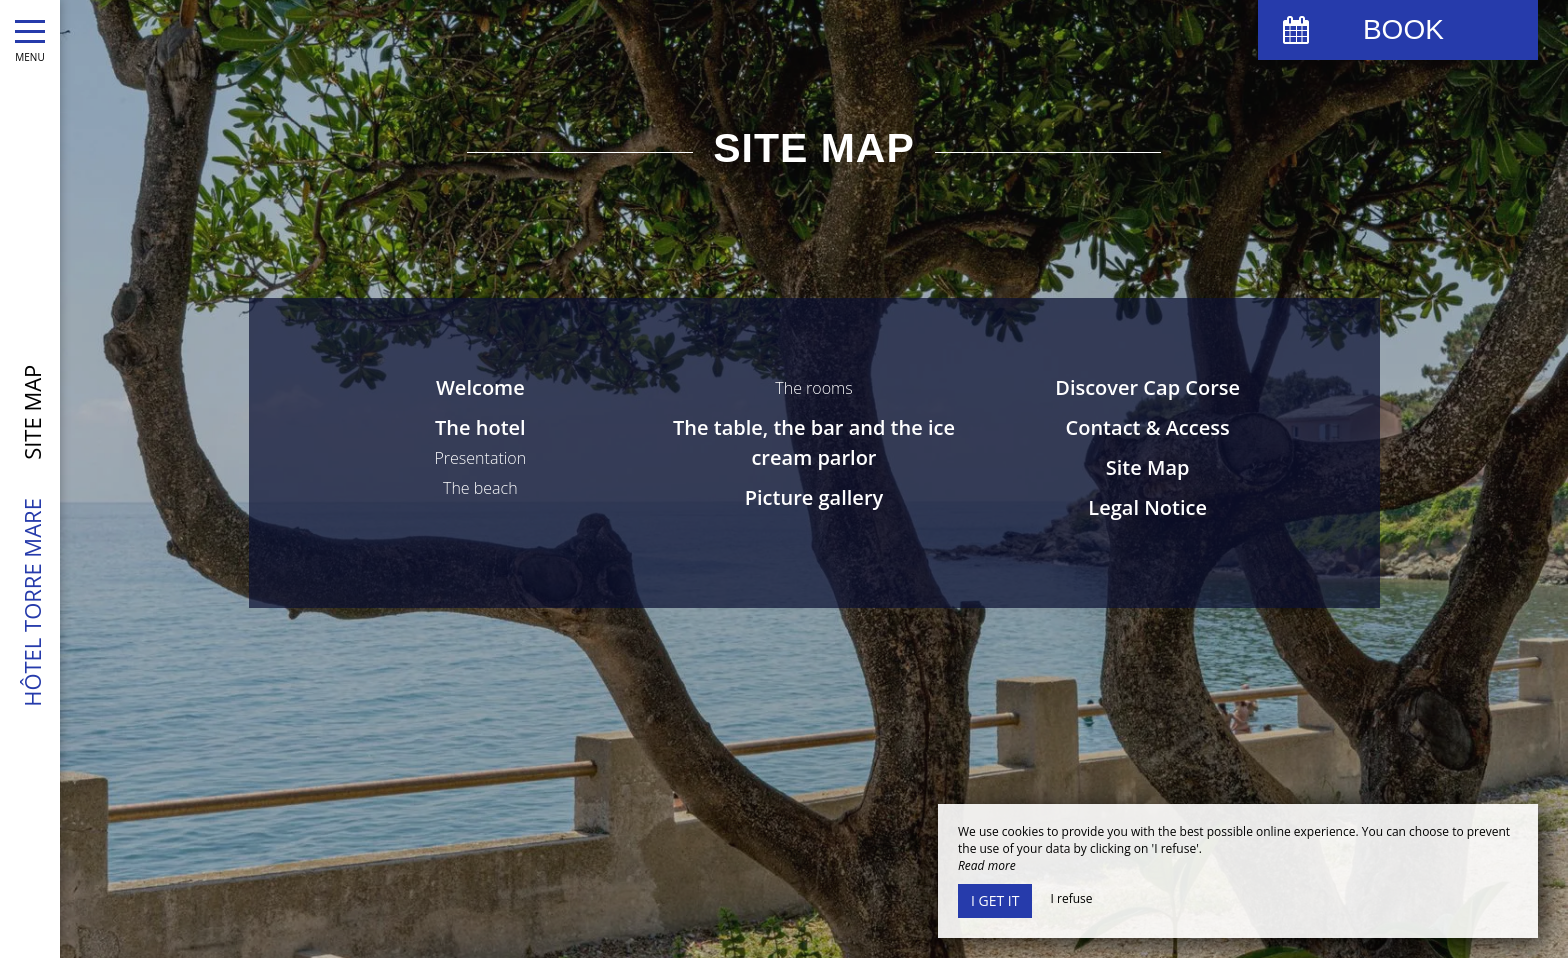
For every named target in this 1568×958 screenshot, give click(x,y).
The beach (480, 488)
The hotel (480, 427)
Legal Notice (1147, 507)
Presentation (480, 458)
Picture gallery (814, 497)
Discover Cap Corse (1147, 387)
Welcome (480, 387)
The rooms (813, 388)
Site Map (1148, 467)
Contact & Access (1148, 427)
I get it (995, 900)
